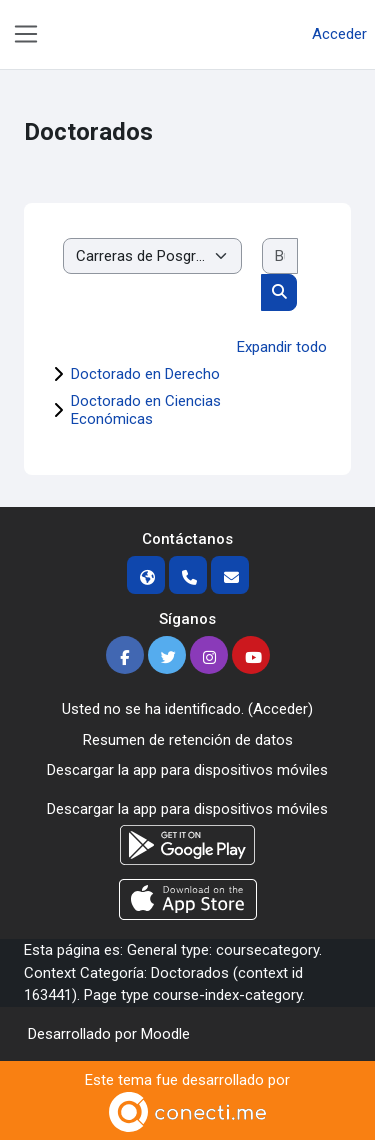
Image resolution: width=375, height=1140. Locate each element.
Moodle (165, 1034)
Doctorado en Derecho (145, 374)
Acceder (339, 34)
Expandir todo (282, 347)
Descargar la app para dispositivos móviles (187, 770)
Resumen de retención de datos (188, 740)
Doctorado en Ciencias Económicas (146, 410)
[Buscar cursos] (280, 256)
